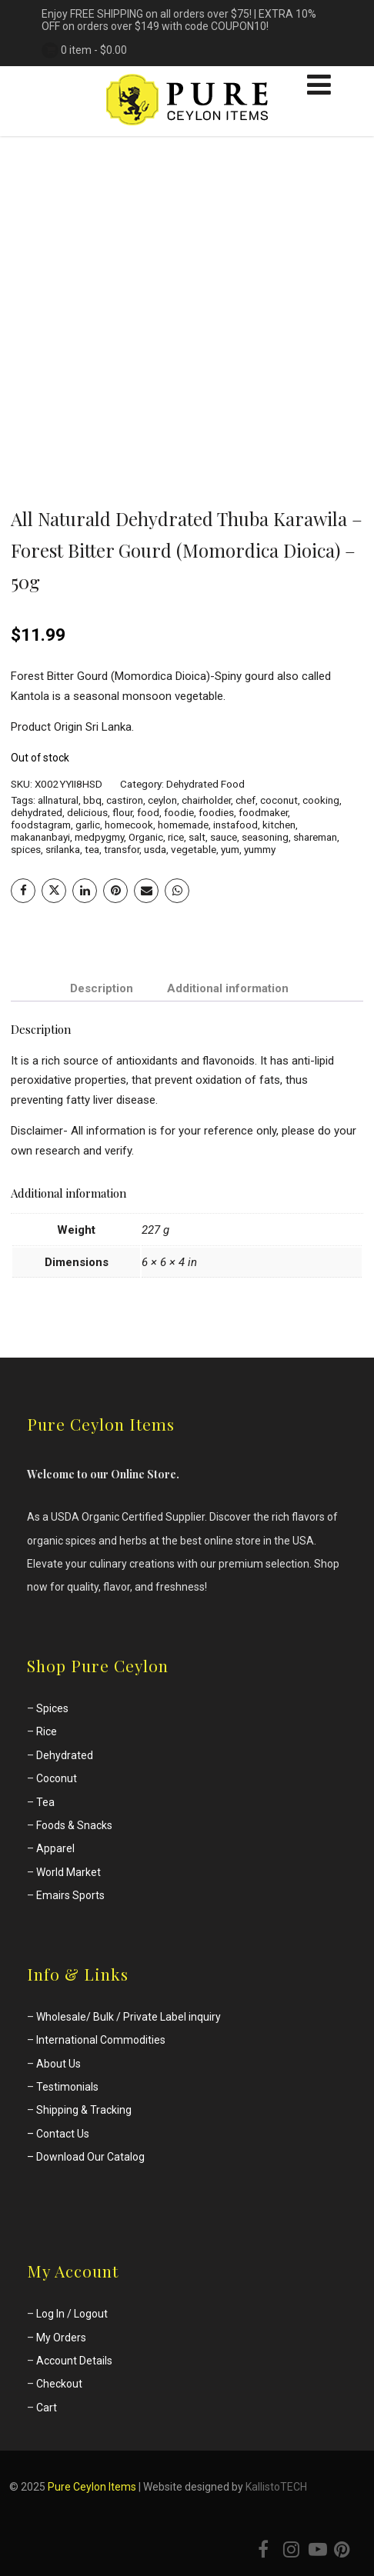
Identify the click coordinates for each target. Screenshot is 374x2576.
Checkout (59, 2384)
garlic (87, 824)
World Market (68, 1872)
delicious (87, 812)
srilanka (62, 849)
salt (197, 837)
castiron (124, 800)
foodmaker (263, 812)
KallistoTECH (276, 2487)
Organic (146, 837)
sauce (223, 837)
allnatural (58, 800)
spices (26, 849)
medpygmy (99, 837)
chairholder (206, 800)
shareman (315, 837)
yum (230, 849)
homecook (129, 824)
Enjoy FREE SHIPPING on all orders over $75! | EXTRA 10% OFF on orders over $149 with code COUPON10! (179, 20)
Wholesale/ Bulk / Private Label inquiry (128, 2017)
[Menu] (319, 85)
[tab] (101, 988)
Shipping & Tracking (84, 2110)
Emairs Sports (70, 1895)
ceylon (162, 800)
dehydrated (36, 812)
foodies (216, 812)
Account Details (74, 2360)
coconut (279, 800)
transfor (121, 849)
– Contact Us (58, 2134)
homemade (183, 824)
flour (122, 812)
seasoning (265, 837)
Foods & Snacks (74, 1825)
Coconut (56, 1778)
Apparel (55, 1848)
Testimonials (67, 2087)
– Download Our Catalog (86, 2157)
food (148, 812)
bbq (92, 800)
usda (155, 849)
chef (245, 800)
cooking (320, 800)
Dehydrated (64, 1755)
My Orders (61, 2337)
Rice (46, 1731)
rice (176, 837)
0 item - (94, 50)
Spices (52, 1708)
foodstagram (41, 824)
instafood (235, 824)
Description (101, 988)
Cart (46, 2407)
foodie (179, 812)
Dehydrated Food (205, 784)
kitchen (279, 824)
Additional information (228, 988)
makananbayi (40, 837)
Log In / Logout (72, 2314)
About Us (58, 2064)
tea (92, 849)
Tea (45, 1802)
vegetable (193, 849)
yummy (259, 849)
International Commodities (100, 2040)
